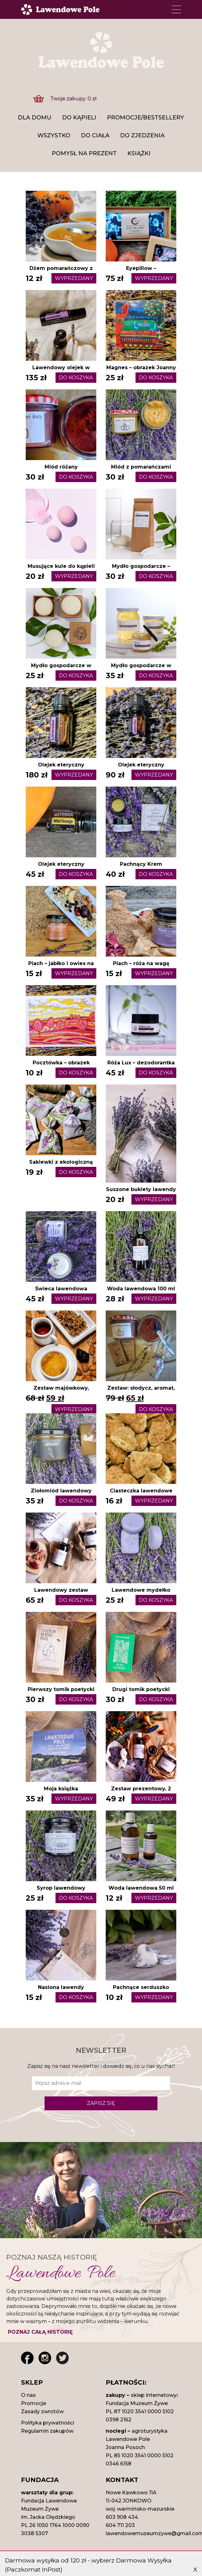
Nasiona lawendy (61, 1987)
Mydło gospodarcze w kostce (61, 669)
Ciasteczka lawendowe (141, 1491)
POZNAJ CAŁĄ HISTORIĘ (40, 2332)
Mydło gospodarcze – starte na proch (141, 570)
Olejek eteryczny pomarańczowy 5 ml (61, 868)
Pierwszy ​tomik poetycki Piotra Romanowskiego (61, 1693)
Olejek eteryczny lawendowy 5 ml (141, 768)
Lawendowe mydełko (141, 1590)
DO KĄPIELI (79, 117)
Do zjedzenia (142, 135)
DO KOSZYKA (76, 378)
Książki (139, 153)
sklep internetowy (154, 2395)
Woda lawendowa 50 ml (141, 1888)
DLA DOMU (34, 117)
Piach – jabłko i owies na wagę (61, 967)
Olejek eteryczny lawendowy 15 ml (61, 768)
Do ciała (95, 135)
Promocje (33, 2403)
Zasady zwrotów (42, 2411)
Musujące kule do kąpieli (61, 566)
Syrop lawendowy (61, 1888)
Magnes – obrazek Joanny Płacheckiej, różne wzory (141, 371)
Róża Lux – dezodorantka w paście (141, 1066)
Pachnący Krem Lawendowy (141, 868)
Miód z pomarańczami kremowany (141, 470)
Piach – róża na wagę (141, 963)
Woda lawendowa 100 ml (141, 1289)
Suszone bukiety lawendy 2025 (141, 1193)
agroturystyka (149, 2431)
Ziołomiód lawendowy (61, 1491)
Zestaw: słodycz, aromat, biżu (141, 1391)
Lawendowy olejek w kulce (61, 371)
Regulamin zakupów (47, 2431)
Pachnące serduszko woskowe (141, 1991)
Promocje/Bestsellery (145, 117)
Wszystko (53, 135)
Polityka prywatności (47, 2423)
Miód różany (61, 467)
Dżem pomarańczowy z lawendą (61, 272)
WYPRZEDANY (74, 278)
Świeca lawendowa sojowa (61, 1292)
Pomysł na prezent (84, 153)
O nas (28, 2395)
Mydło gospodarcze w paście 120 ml (141, 669)
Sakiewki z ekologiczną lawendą (61, 1166)
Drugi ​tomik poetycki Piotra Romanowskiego (141, 1693)
